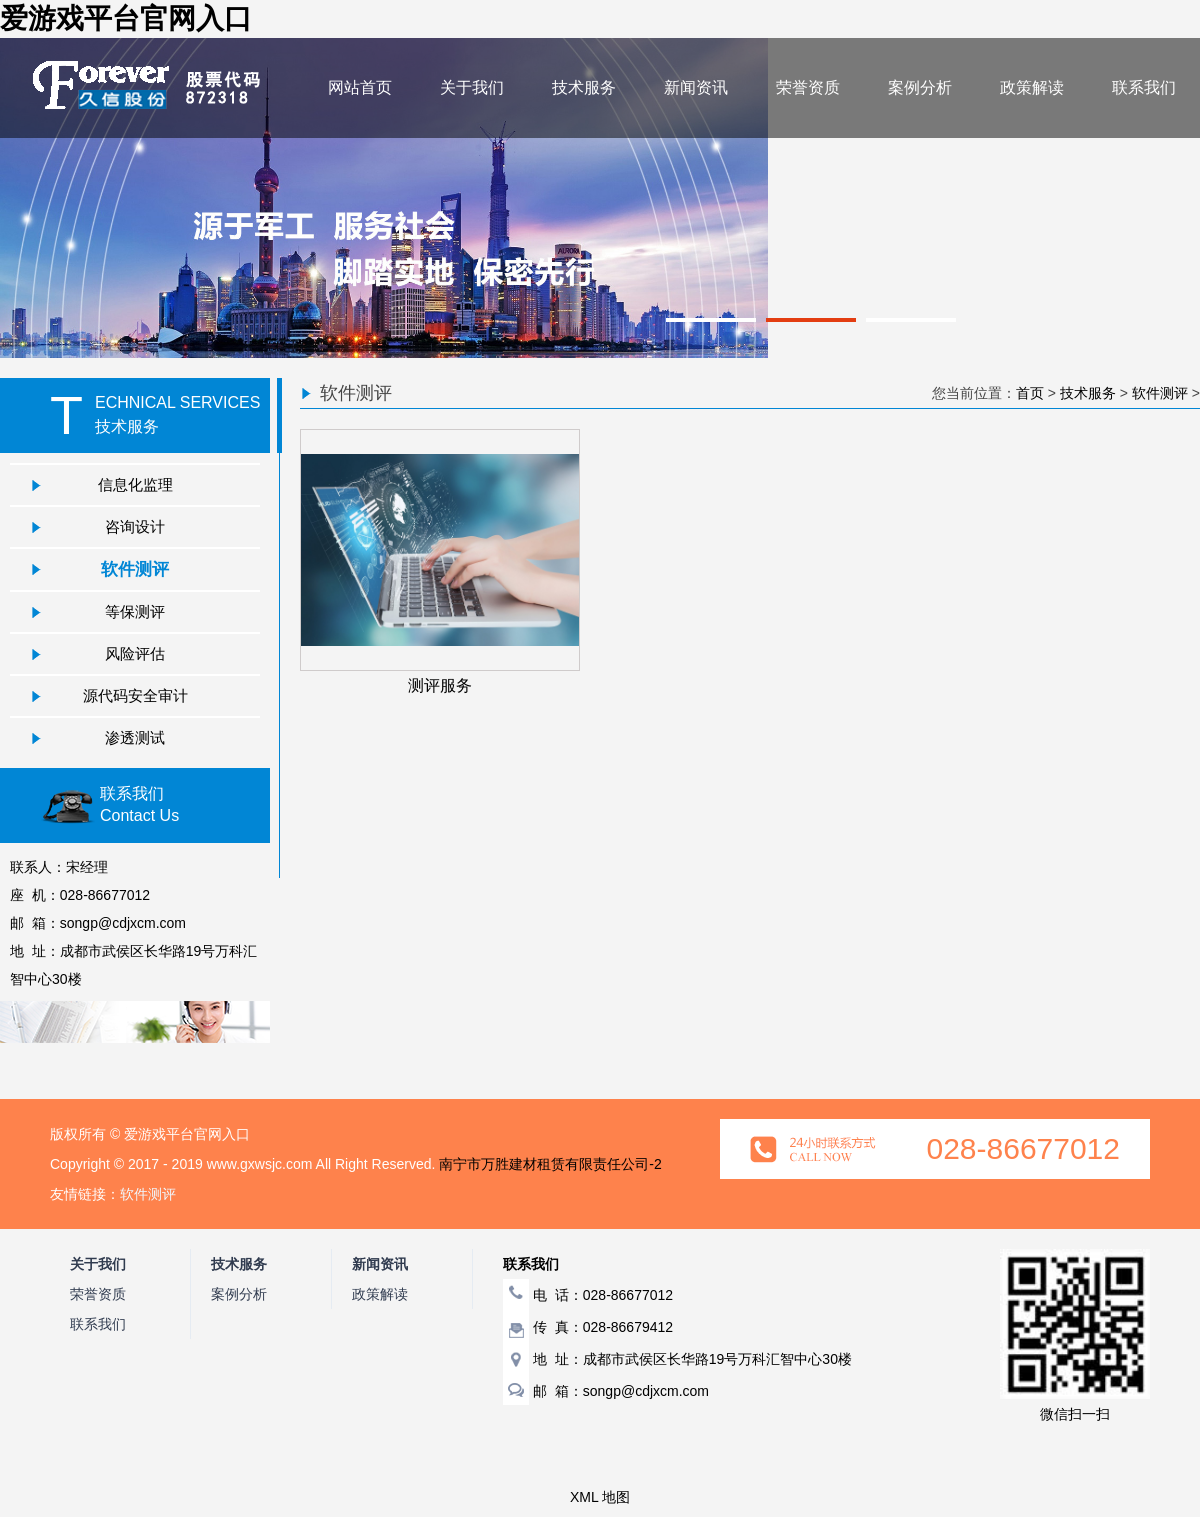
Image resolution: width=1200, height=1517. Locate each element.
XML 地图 (600, 1497)
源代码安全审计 (135, 695)
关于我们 (472, 87)
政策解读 (1032, 87)
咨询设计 (135, 526)
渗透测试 (135, 737)
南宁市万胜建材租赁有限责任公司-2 (550, 1164)
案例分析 (920, 87)
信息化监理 (135, 484)
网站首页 (360, 87)
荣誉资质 (808, 87)
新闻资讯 (696, 87)
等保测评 (135, 611)
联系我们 (1144, 87)
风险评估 (135, 653)
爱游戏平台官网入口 (126, 18)
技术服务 (584, 87)
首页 (1030, 393)
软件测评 (135, 569)
